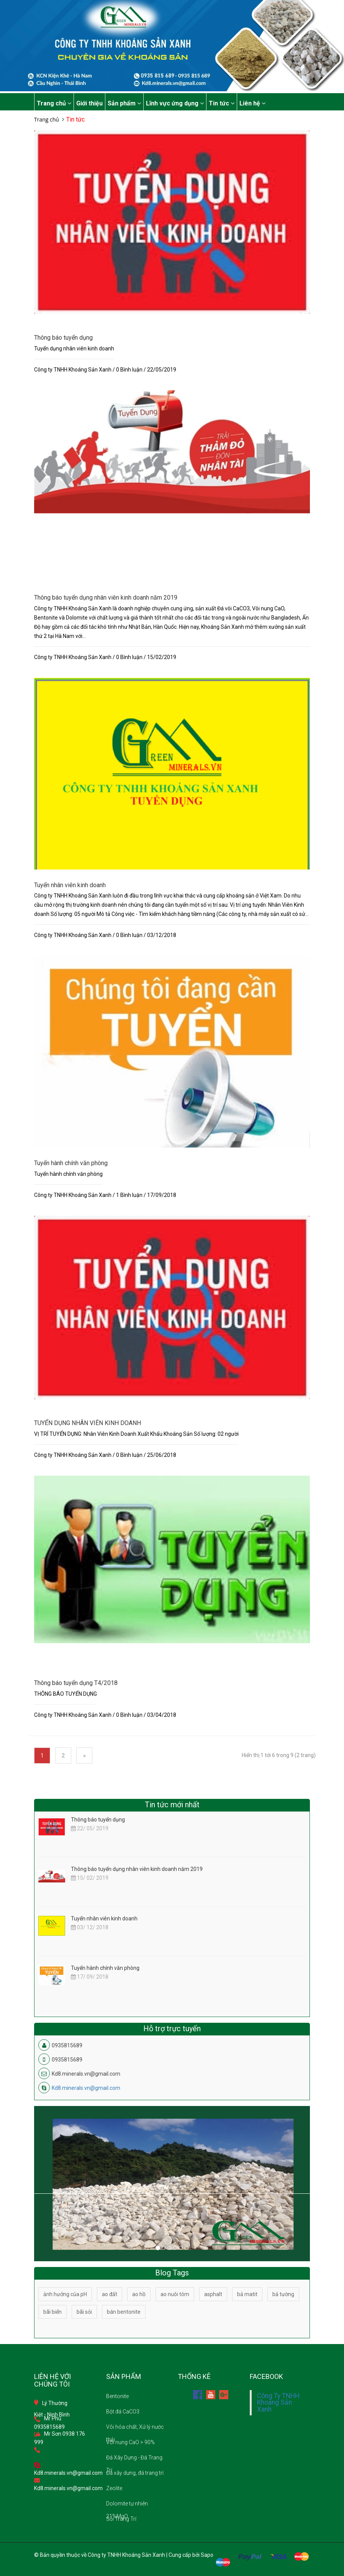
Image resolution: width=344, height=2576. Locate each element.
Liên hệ (252, 103)
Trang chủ (54, 103)
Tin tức (221, 103)
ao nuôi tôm (175, 2294)
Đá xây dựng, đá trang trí (135, 2473)
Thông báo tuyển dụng (63, 337)
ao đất (109, 2294)
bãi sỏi (84, 2312)
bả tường (283, 2294)
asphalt (213, 2294)
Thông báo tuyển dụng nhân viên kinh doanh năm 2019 (105, 597)
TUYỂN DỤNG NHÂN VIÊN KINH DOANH (87, 1423)
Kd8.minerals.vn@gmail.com (86, 2088)
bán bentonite (124, 2312)
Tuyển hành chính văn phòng (71, 1163)
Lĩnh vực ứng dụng (175, 103)
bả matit (247, 2294)
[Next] (84, 1755)
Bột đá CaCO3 (122, 2411)
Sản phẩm (124, 103)
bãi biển (52, 2312)
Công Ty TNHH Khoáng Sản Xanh (278, 2402)
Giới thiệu (89, 103)
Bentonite (117, 2396)
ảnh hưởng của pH (65, 2294)
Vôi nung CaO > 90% (130, 2442)
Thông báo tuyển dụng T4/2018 (76, 1683)
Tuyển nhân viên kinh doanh (70, 885)
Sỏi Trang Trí (121, 2519)
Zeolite (114, 2488)
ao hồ (139, 2294)
